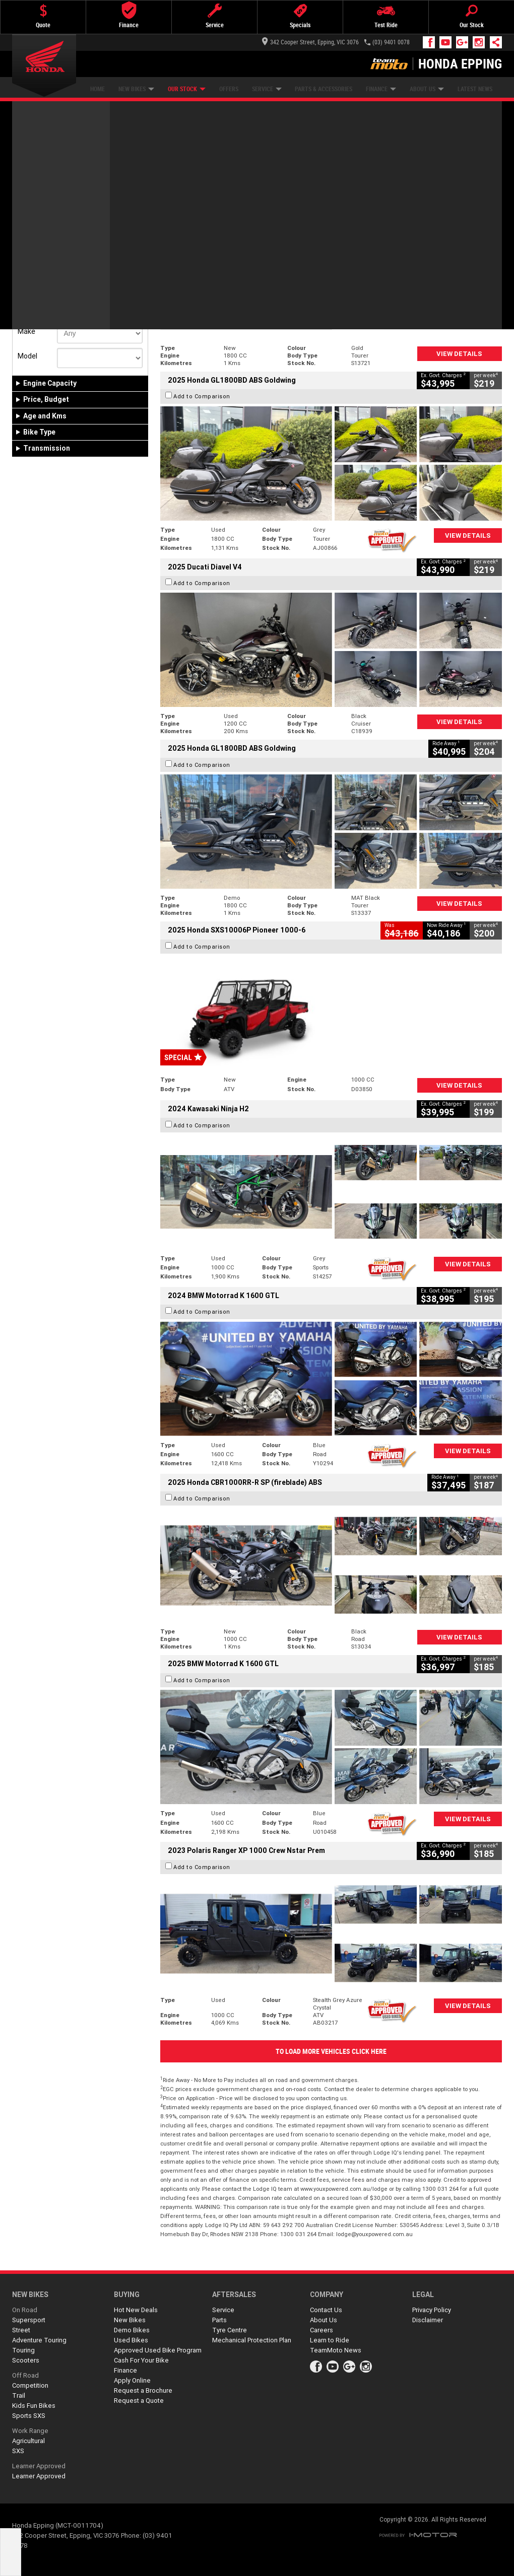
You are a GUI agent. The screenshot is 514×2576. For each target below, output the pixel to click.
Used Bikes (131, 2340)
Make (26, 331)
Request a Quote (139, 2400)
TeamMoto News (335, 2350)
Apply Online (132, 2380)
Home (97, 89)
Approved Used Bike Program (158, 2350)
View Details (459, 353)
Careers (321, 2330)
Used (92, 269)
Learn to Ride (329, 2340)
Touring (23, 2350)
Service (267, 89)
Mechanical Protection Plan (251, 2340)
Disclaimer (427, 2320)
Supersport (28, 2320)
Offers (228, 89)
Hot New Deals (136, 2310)
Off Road (25, 2375)
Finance (381, 89)
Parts (219, 2320)
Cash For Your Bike (141, 2360)
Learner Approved (39, 2466)
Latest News (475, 89)
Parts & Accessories (323, 89)
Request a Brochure (143, 2390)
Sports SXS (28, 2415)
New (29, 269)
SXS (18, 2451)
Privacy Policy (431, 2310)
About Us (427, 89)
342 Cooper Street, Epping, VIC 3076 (310, 42)
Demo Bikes (132, 2330)
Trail (18, 2395)
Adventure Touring (39, 2340)
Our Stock (187, 89)
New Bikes (136, 89)
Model (27, 356)
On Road (24, 2310)
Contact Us (326, 2310)
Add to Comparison (201, 215)
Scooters (25, 2360)
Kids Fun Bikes (33, 2405)
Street (21, 2330)
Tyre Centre (229, 2330)
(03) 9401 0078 (391, 42)
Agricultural (28, 2441)
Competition (30, 2385)
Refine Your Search (51, 167)
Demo (62, 269)
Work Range (30, 2430)
